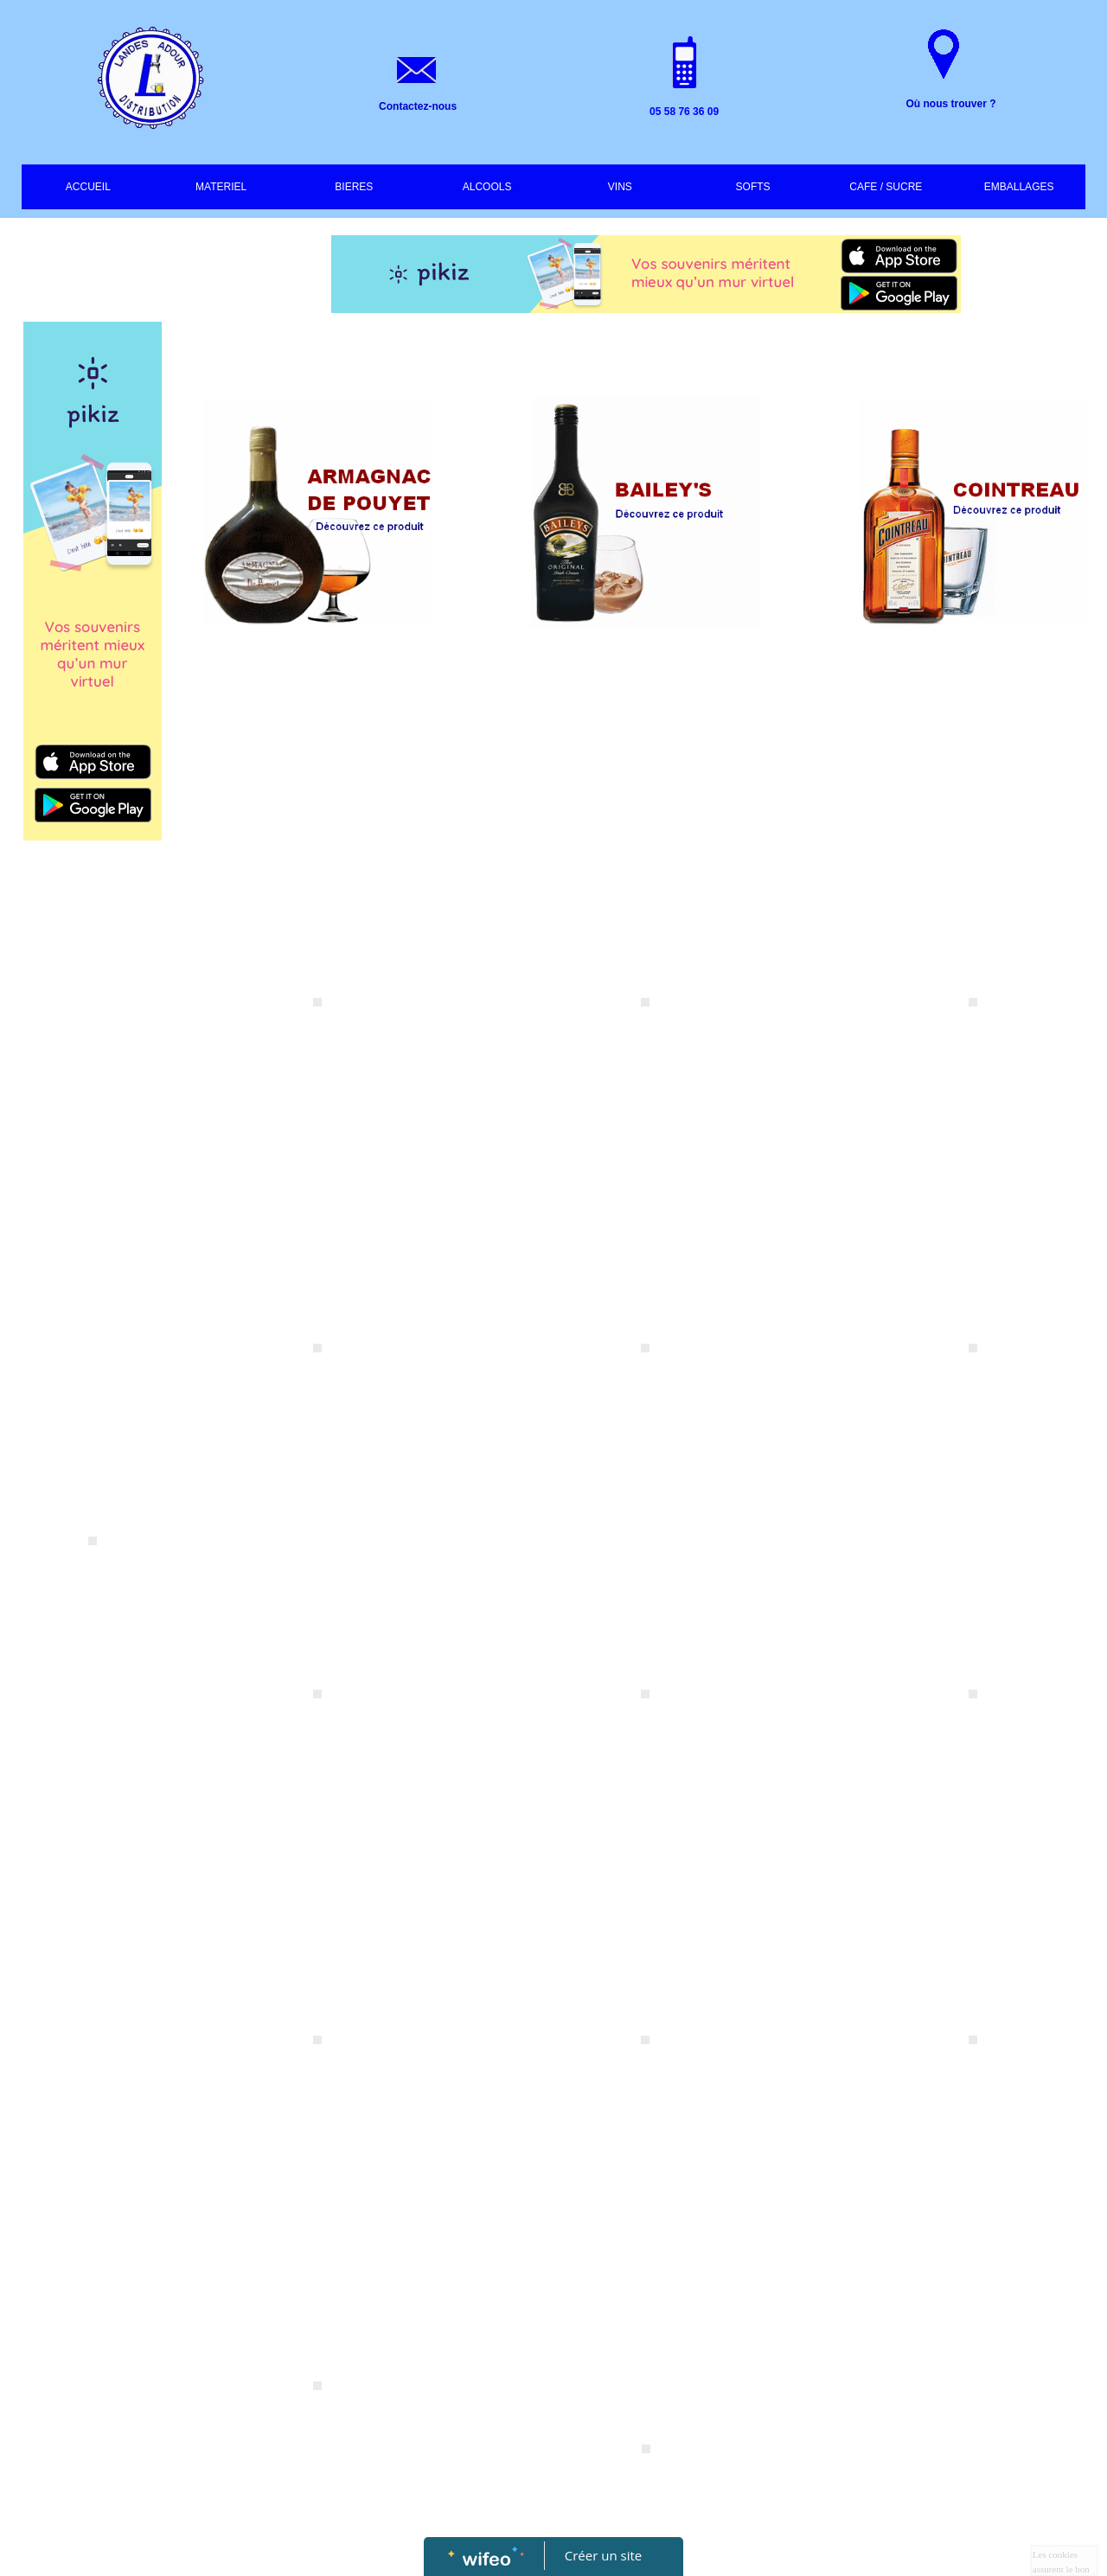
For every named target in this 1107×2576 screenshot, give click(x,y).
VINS (620, 187)
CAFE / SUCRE (885, 187)
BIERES (354, 187)
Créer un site (603, 2555)
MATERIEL (220, 187)
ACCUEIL (88, 187)
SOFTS (753, 187)
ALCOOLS (487, 187)
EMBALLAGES (1019, 187)
